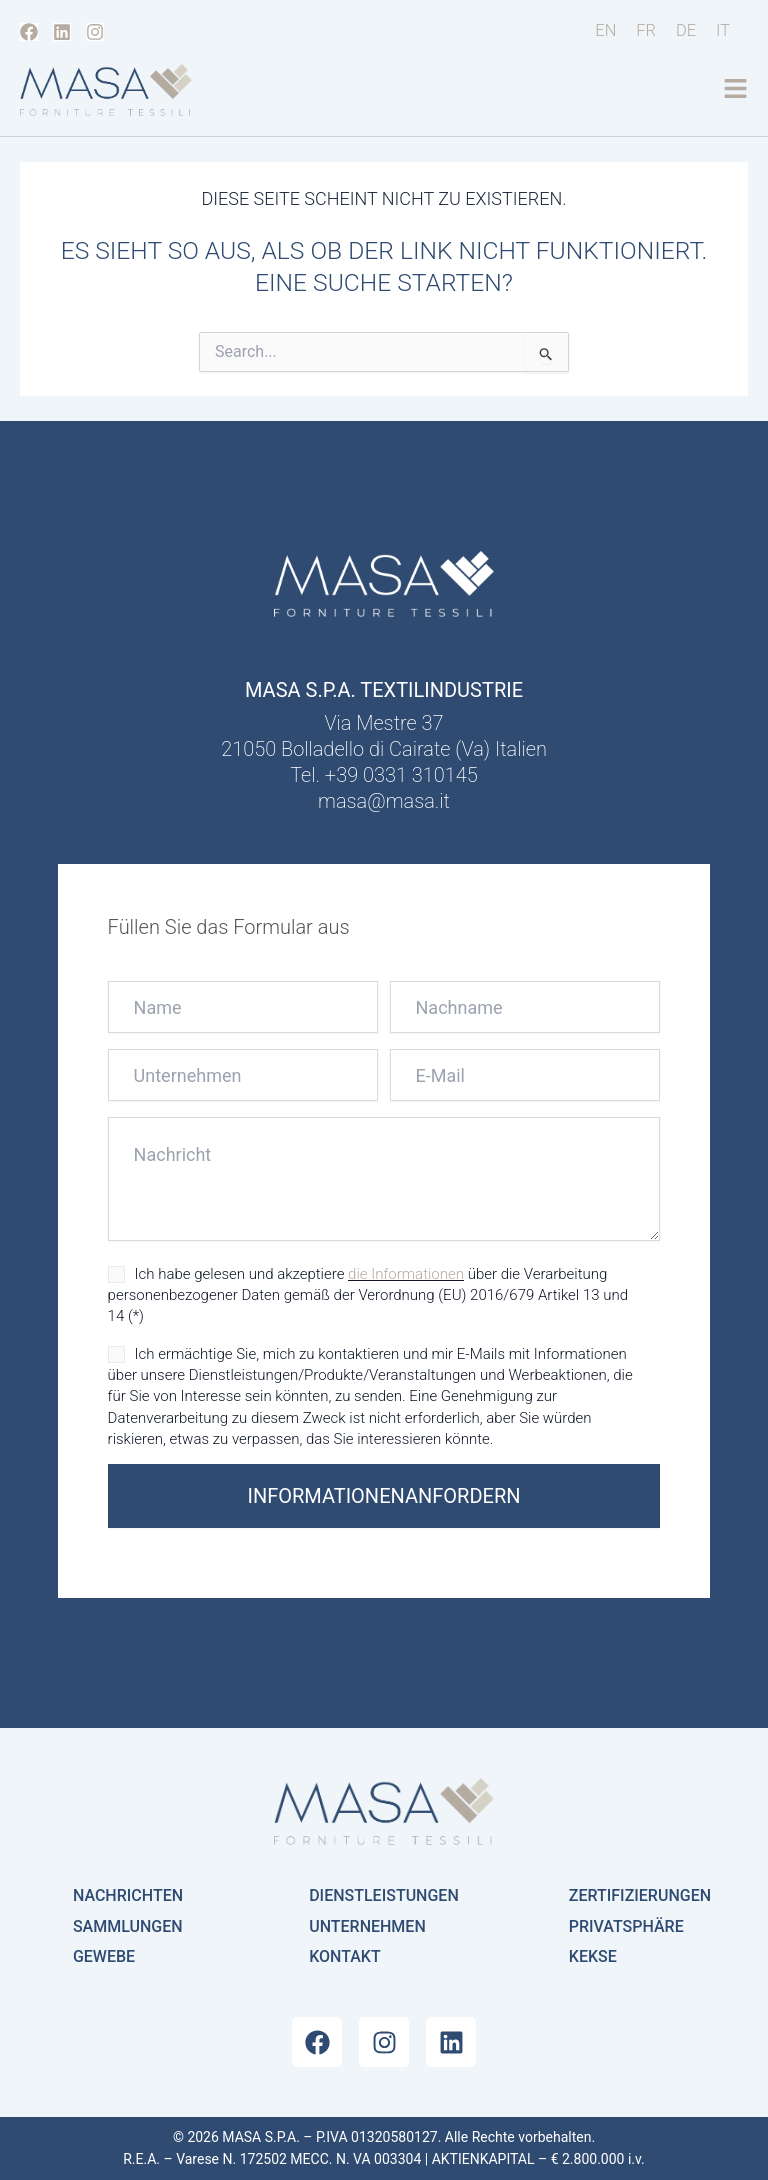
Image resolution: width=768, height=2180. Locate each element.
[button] (735, 90)
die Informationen (406, 1274)
